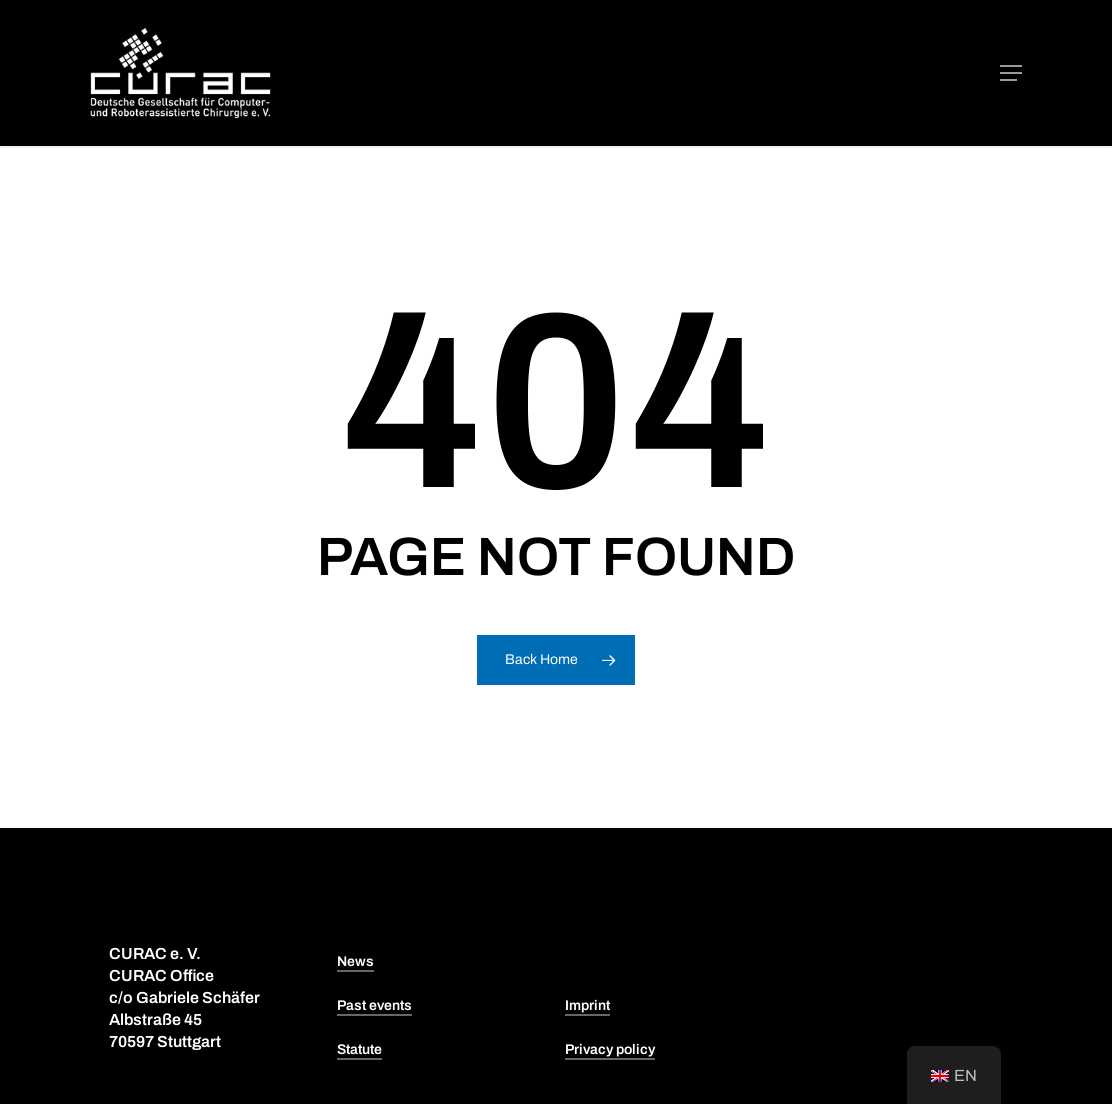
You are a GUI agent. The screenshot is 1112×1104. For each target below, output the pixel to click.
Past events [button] (374, 1005)
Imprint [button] (587, 1005)
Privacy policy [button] (610, 1049)
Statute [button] (359, 1049)
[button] (1011, 73)
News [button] (355, 961)
